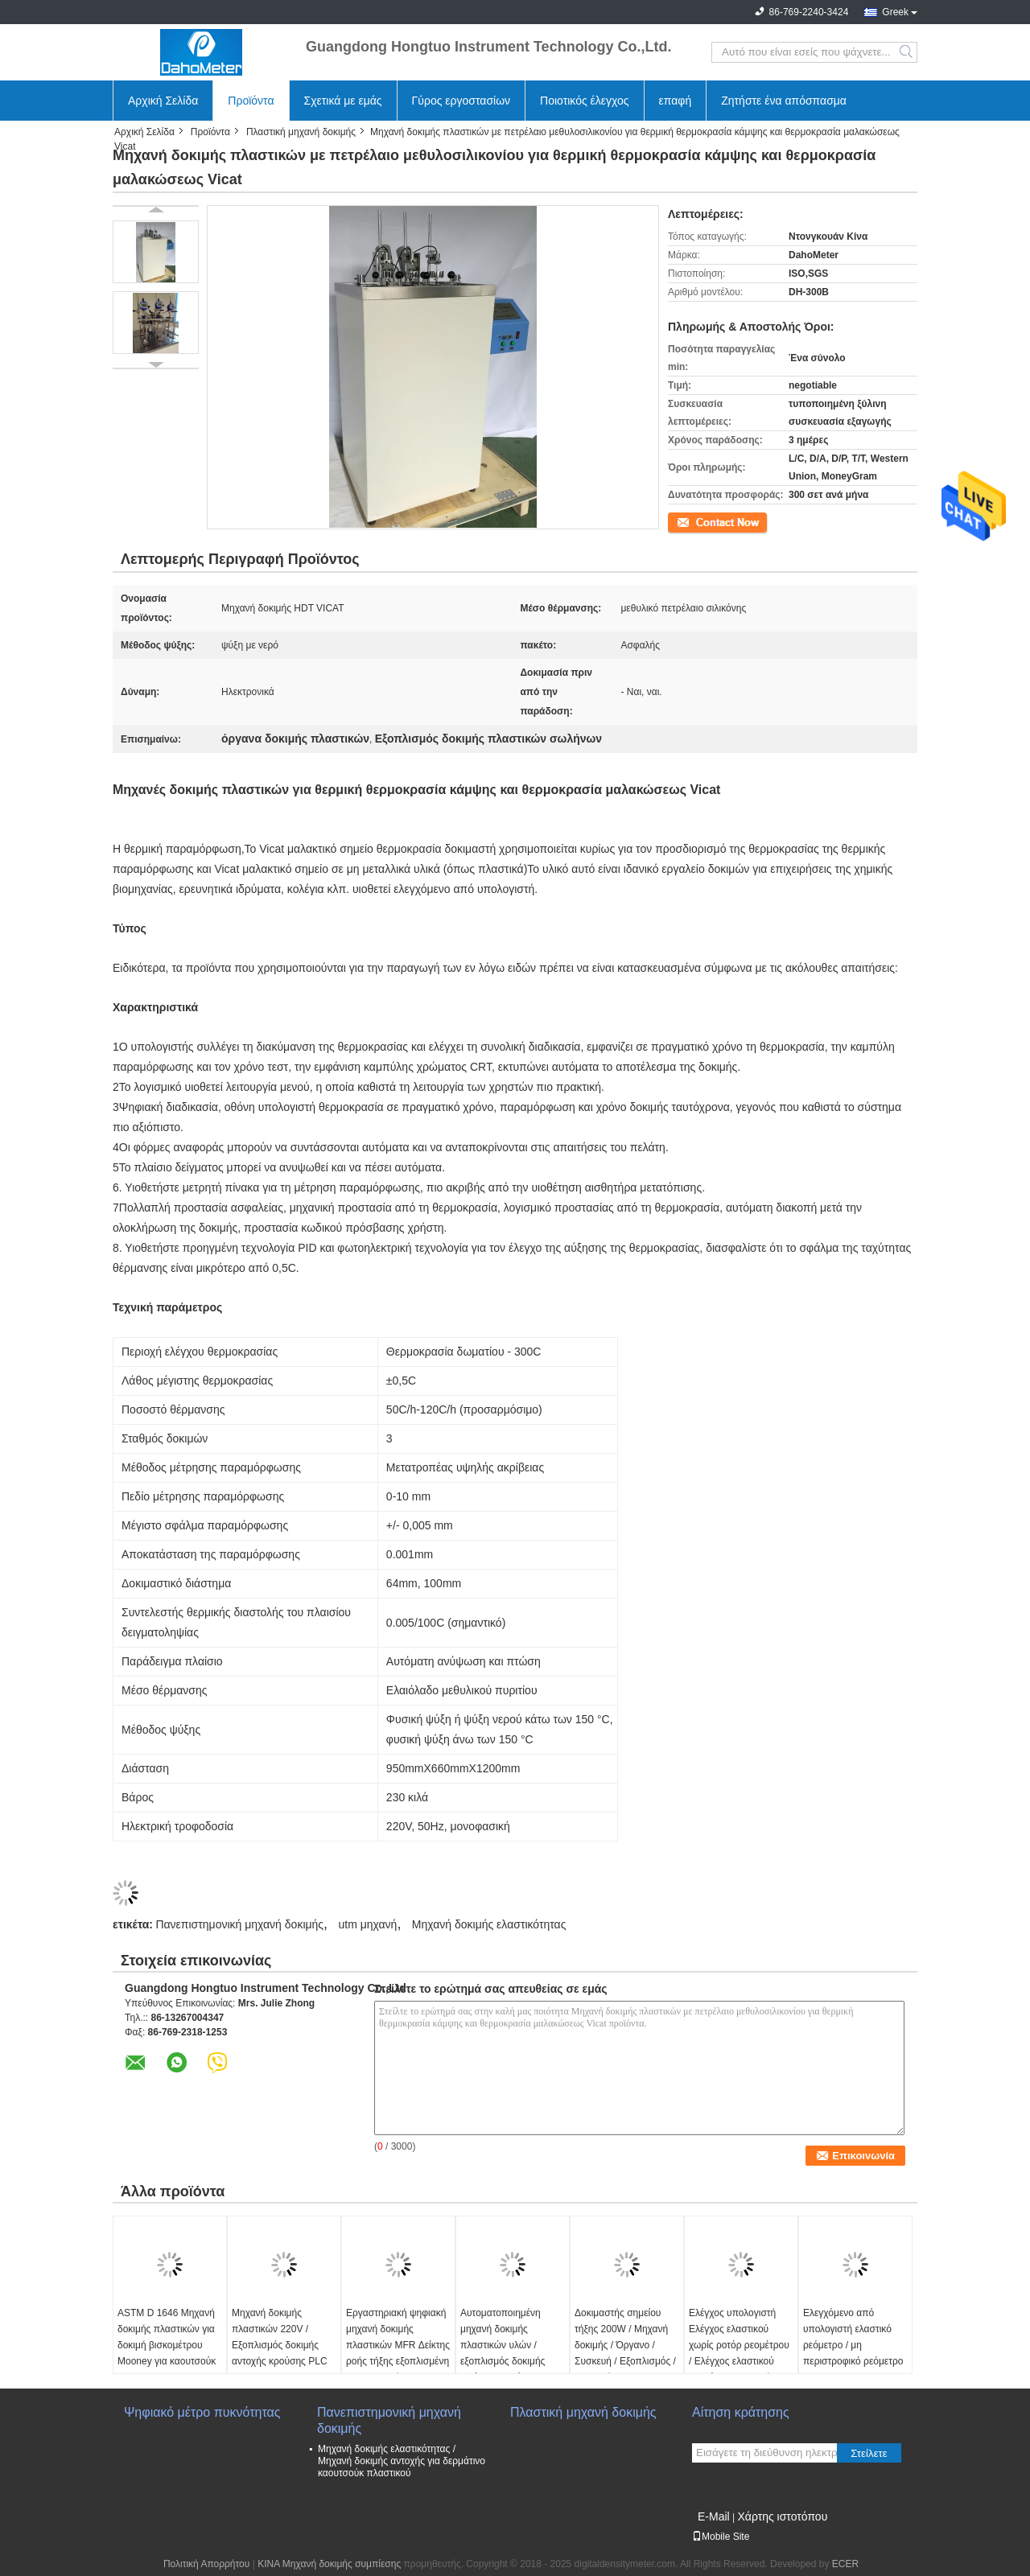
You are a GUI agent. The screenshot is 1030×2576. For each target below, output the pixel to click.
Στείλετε (869, 2453)
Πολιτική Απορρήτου (206, 2564)
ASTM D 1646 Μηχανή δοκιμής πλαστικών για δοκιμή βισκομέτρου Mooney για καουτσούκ (166, 2337)
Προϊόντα (251, 100)
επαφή (675, 100)
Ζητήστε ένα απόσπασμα (784, 100)
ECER (845, 2564)
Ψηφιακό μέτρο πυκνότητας (202, 2412)
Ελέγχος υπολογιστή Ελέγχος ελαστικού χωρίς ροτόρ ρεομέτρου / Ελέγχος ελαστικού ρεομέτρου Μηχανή (739, 2345)
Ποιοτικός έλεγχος (584, 100)
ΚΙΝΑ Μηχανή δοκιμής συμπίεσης (329, 2564)
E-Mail (714, 2516)
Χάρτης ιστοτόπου (782, 2516)
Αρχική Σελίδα (163, 100)
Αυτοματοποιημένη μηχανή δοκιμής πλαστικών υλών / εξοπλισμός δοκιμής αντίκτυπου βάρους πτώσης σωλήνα (502, 2353)
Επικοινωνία (694, 521)
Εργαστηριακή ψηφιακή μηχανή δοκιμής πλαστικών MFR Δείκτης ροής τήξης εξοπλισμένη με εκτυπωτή (398, 2345)
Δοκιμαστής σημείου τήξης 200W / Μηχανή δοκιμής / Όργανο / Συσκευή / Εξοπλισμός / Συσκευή (625, 2345)
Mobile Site (720, 2536)
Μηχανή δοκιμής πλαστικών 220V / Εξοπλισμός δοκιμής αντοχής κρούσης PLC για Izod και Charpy (280, 2345)
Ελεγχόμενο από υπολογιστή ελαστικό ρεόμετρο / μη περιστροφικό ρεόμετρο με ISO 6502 (853, 2345)
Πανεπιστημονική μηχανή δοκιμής (239, 1924)
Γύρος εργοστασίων (461, 100)
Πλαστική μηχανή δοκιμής (301, 132)
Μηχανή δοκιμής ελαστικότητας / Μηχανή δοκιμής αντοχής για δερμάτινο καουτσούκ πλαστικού (401, 2461)
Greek (895, 12)
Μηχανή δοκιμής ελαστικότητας (489, 1924)
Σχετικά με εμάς (343, 100)
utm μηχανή (367, 1924)
